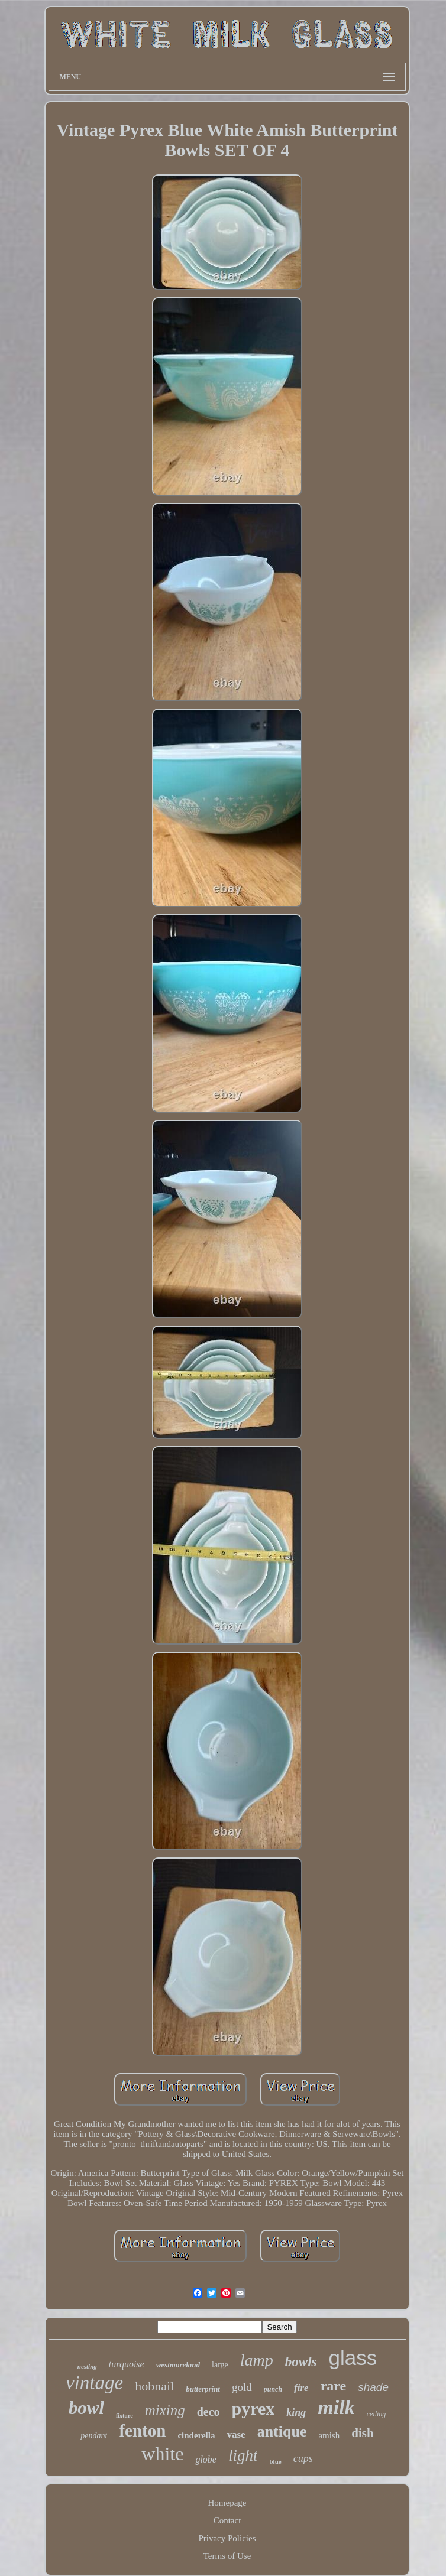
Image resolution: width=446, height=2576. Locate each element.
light (243, 2455)
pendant (93, 2435)
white (162, 2453)
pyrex (253, 2408)
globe (205, 2459)
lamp (256, 2360)
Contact (227, 2520)
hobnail (154, 2386)
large (220, 2364)
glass (352, 2357)
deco (208, 2411)
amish (329, 2435)
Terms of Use (227, 2556)
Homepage (227, 2502)
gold (242, 2387)
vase (236, 2434)
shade (373, 2387)
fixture (124, 2415)
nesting (87, 2366)
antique (282, 2431)
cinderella (196, 2435)
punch (273, 2389)
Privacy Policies (227, 2538)
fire (301, 2387)
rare (334, 2385)
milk (336, 2407)
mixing (165, 2410)
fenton (142, 2430)
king (296, 2412)
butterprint (203, 2389)
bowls (301, 2361)
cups (303, 2458)
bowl (86, 2408)
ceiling (376, 2414)
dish (362, 2433)
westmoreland (178, 2364)
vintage (94, 2382)
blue (275, 2461)
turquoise (126, 2364)
